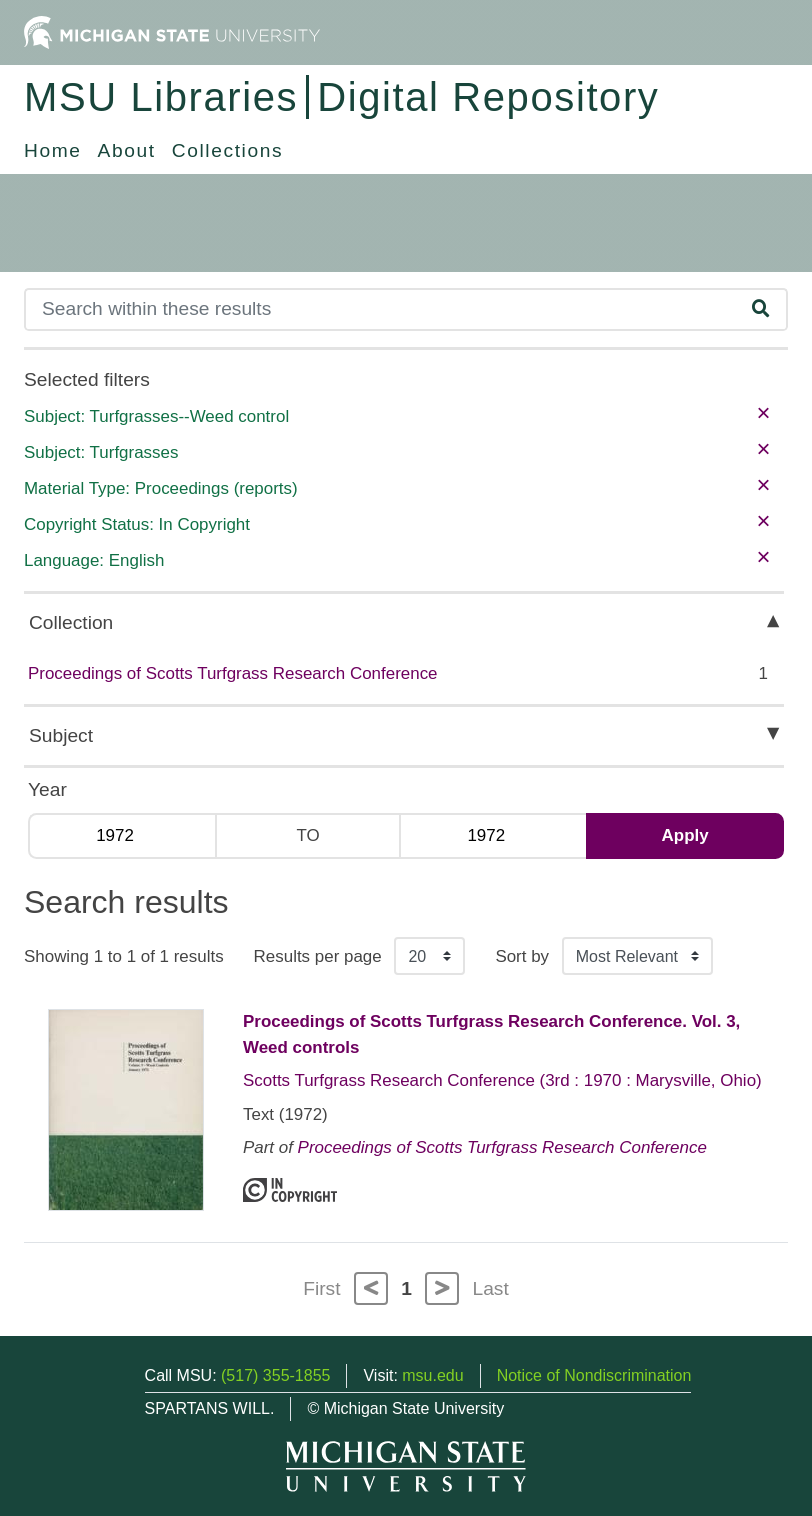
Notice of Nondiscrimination (594, 1375)
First (321, 1288)
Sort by (522, 956)
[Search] (380, 309)
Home (53, 150)
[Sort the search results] (637, 956)
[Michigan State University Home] (172, 31)
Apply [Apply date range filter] (685, 835)
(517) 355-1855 (275, 1375)
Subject (61, 735)
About (127, 150)
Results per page (318, 956)
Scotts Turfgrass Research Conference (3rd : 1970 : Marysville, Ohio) (502, 1080)
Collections (227, 150)
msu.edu (432, 1375)
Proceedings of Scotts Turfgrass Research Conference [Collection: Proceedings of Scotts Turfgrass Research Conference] (502, 1147)
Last (491, 1288)
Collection (71, 622)
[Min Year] (121, 835)
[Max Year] (492, 835)
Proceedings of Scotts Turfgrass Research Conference (233, 673)
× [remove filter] (763, 412)
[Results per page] (429, 956)
